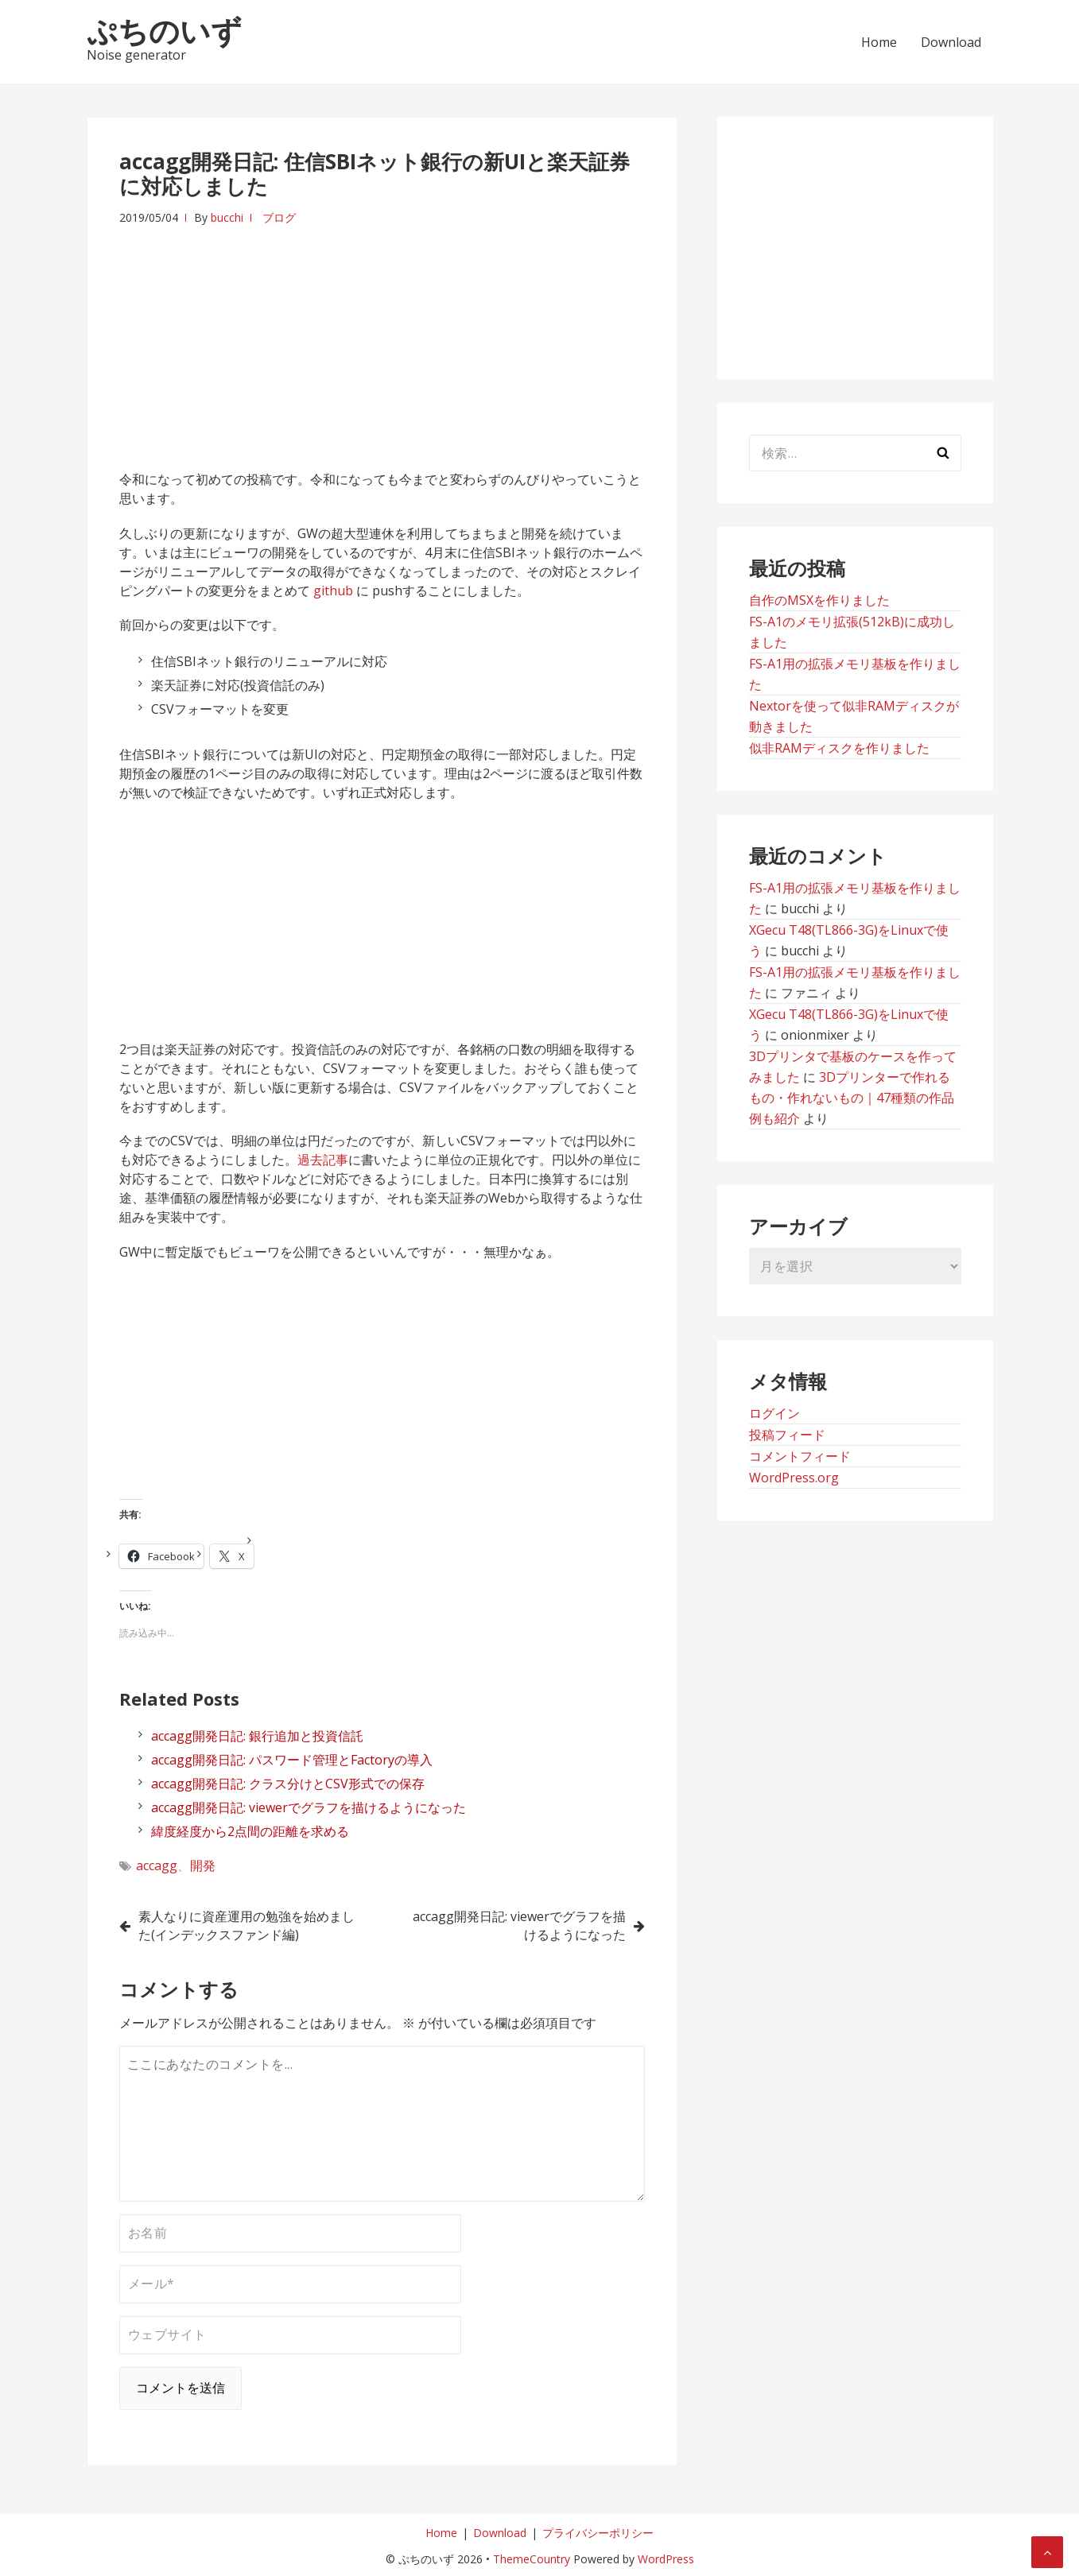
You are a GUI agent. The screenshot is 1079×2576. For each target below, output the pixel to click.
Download (951, 42)
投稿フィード (787, 1434)
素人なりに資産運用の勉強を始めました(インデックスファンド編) (246, 1925)
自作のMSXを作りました (819, 600)
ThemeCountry (531, 2558)
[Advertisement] (382, 338)
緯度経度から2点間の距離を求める (250, 1831)
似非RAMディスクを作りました (839, 748)
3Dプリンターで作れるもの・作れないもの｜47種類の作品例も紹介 (851, 1097)
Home (879, 42)
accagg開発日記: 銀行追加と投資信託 (257, 1736)
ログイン (774, 1413)
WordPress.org (794, 1477)
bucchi (227, 217)
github (333, 590)
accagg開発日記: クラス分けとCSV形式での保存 (288, 1783)
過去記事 (322, 1159)
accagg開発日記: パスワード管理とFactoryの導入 (292, 1759)
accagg (156, 1865)
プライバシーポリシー (598, 2532)
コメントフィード (800, 1456)
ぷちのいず (164, 30)
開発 (202, 1865)
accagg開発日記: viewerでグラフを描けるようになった (308, 1807)
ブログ (279, 217)
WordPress (666, 2558)
